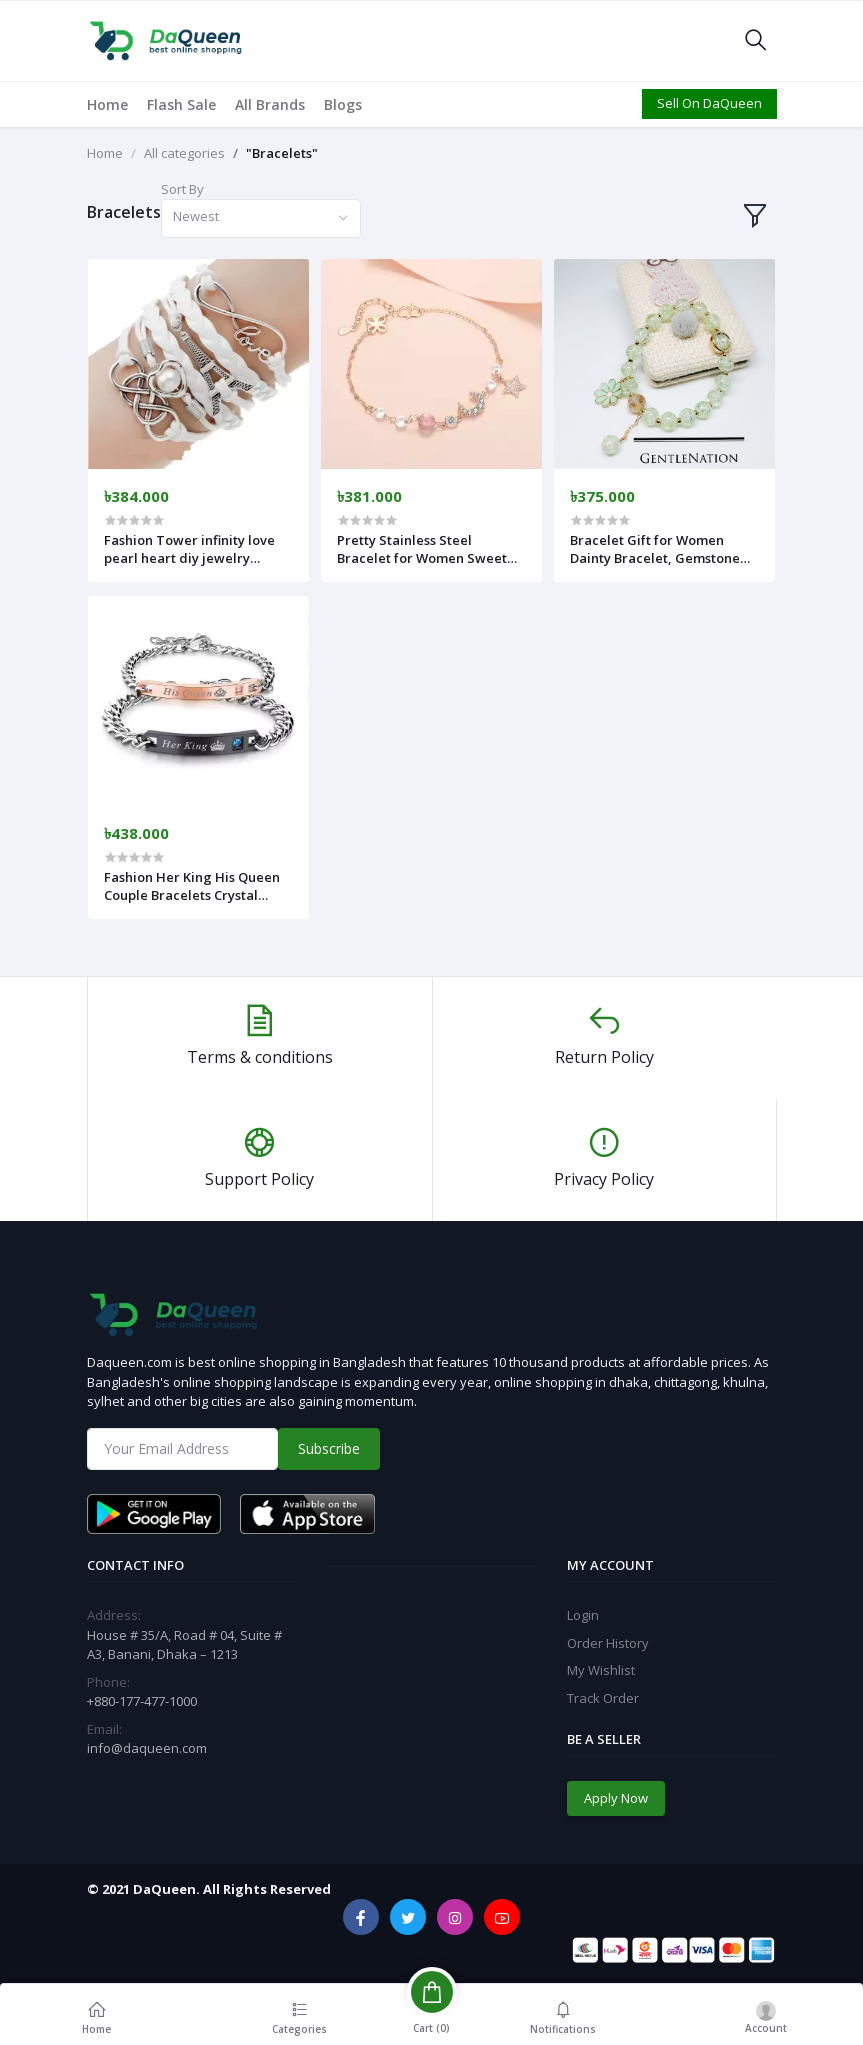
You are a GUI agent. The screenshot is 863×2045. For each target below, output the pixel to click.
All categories (184, 153)
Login (583, 1615)
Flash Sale (181, 104)
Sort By (182, 189)
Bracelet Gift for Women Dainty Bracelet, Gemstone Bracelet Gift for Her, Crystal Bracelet (660, 549)
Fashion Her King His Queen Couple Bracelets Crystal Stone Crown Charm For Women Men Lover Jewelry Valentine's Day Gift (192, 886)
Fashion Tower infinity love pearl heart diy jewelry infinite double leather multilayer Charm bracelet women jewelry (189, 549)
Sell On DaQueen (709, 103)
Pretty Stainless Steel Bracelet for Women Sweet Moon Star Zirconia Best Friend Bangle (422, 549)
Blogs (343, 104)
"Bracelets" (282, 153)
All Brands (270, 104)
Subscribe (329, 1448)
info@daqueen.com (147, 1748)
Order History (608, 1643)
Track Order (603, 1698)
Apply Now (616, 1798)
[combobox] (261, 218)
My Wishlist (601, 1670)
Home (107, 104)
